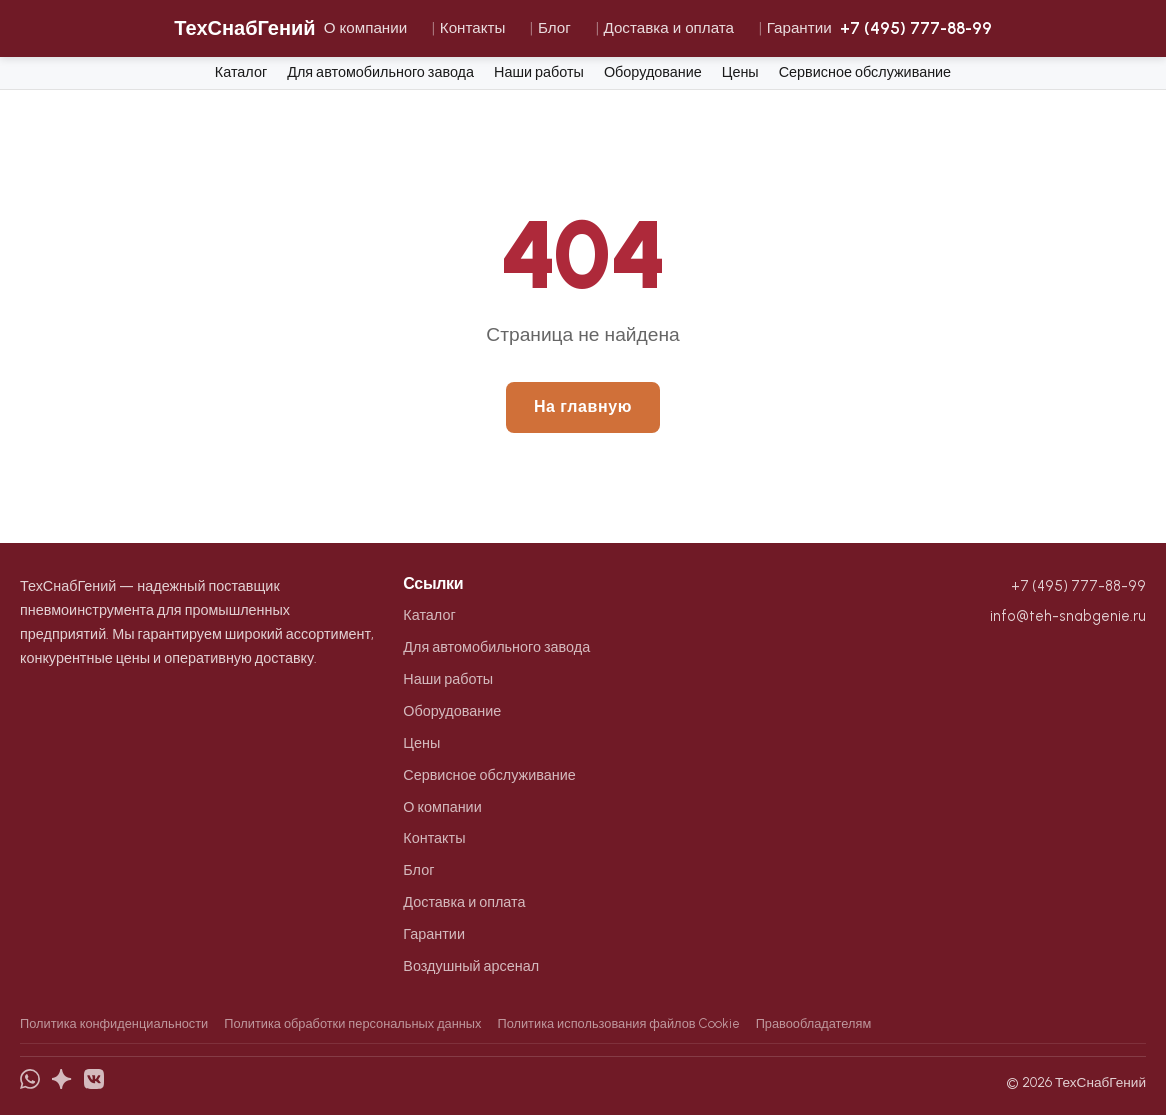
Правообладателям (814, 1023)
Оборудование (653, 72)
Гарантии (799, 28)
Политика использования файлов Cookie (618, 1023)
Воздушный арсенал (471, 966)
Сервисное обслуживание (865, 72)
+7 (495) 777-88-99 (916, 28)
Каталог (241, 72)
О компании (366, 28)
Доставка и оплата (668, 28)
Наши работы (539, 72)
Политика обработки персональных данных (352, 1023)
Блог (554, 28)
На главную (583, 406)
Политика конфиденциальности (114, 1023)
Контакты (473, 28)
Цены (740, 72)
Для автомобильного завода (380, 72)
